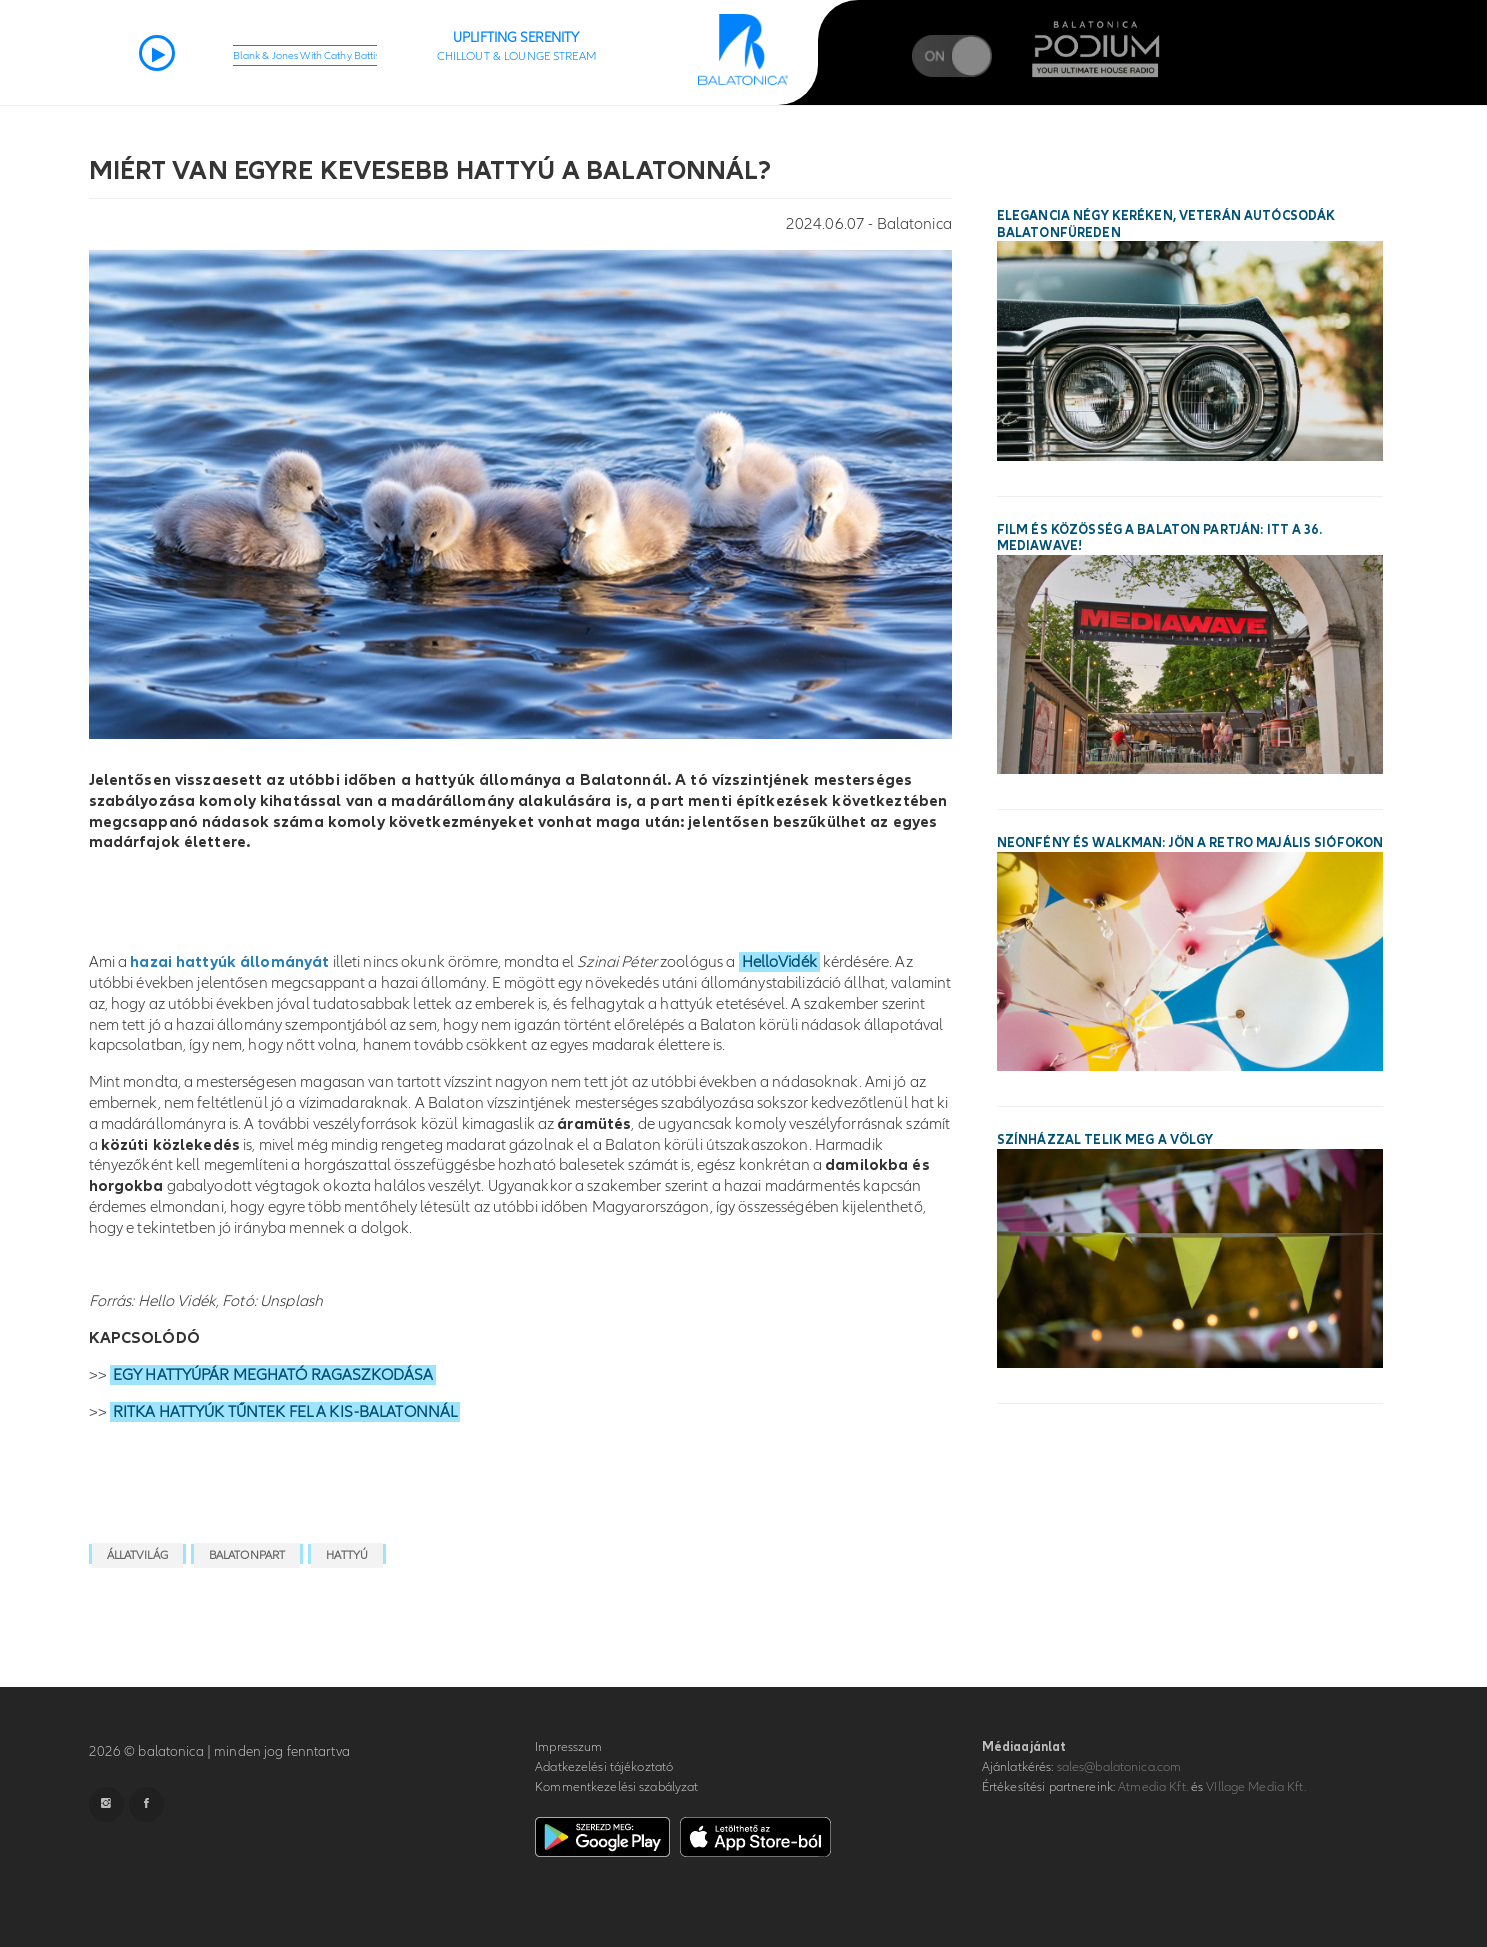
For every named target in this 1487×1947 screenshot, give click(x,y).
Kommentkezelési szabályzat (616, 1787)
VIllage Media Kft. (1255, 1787)
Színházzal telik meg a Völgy (1105, 1140)
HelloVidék (779, 962)
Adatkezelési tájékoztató (604, 1767)
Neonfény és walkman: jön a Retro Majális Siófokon (1190, 843)
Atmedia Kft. (1153, 1787)
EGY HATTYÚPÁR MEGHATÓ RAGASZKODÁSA (273, 1375)
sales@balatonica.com (1119, 1767)
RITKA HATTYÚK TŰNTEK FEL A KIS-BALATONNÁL (285, 1412)
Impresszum (568, 1747)
